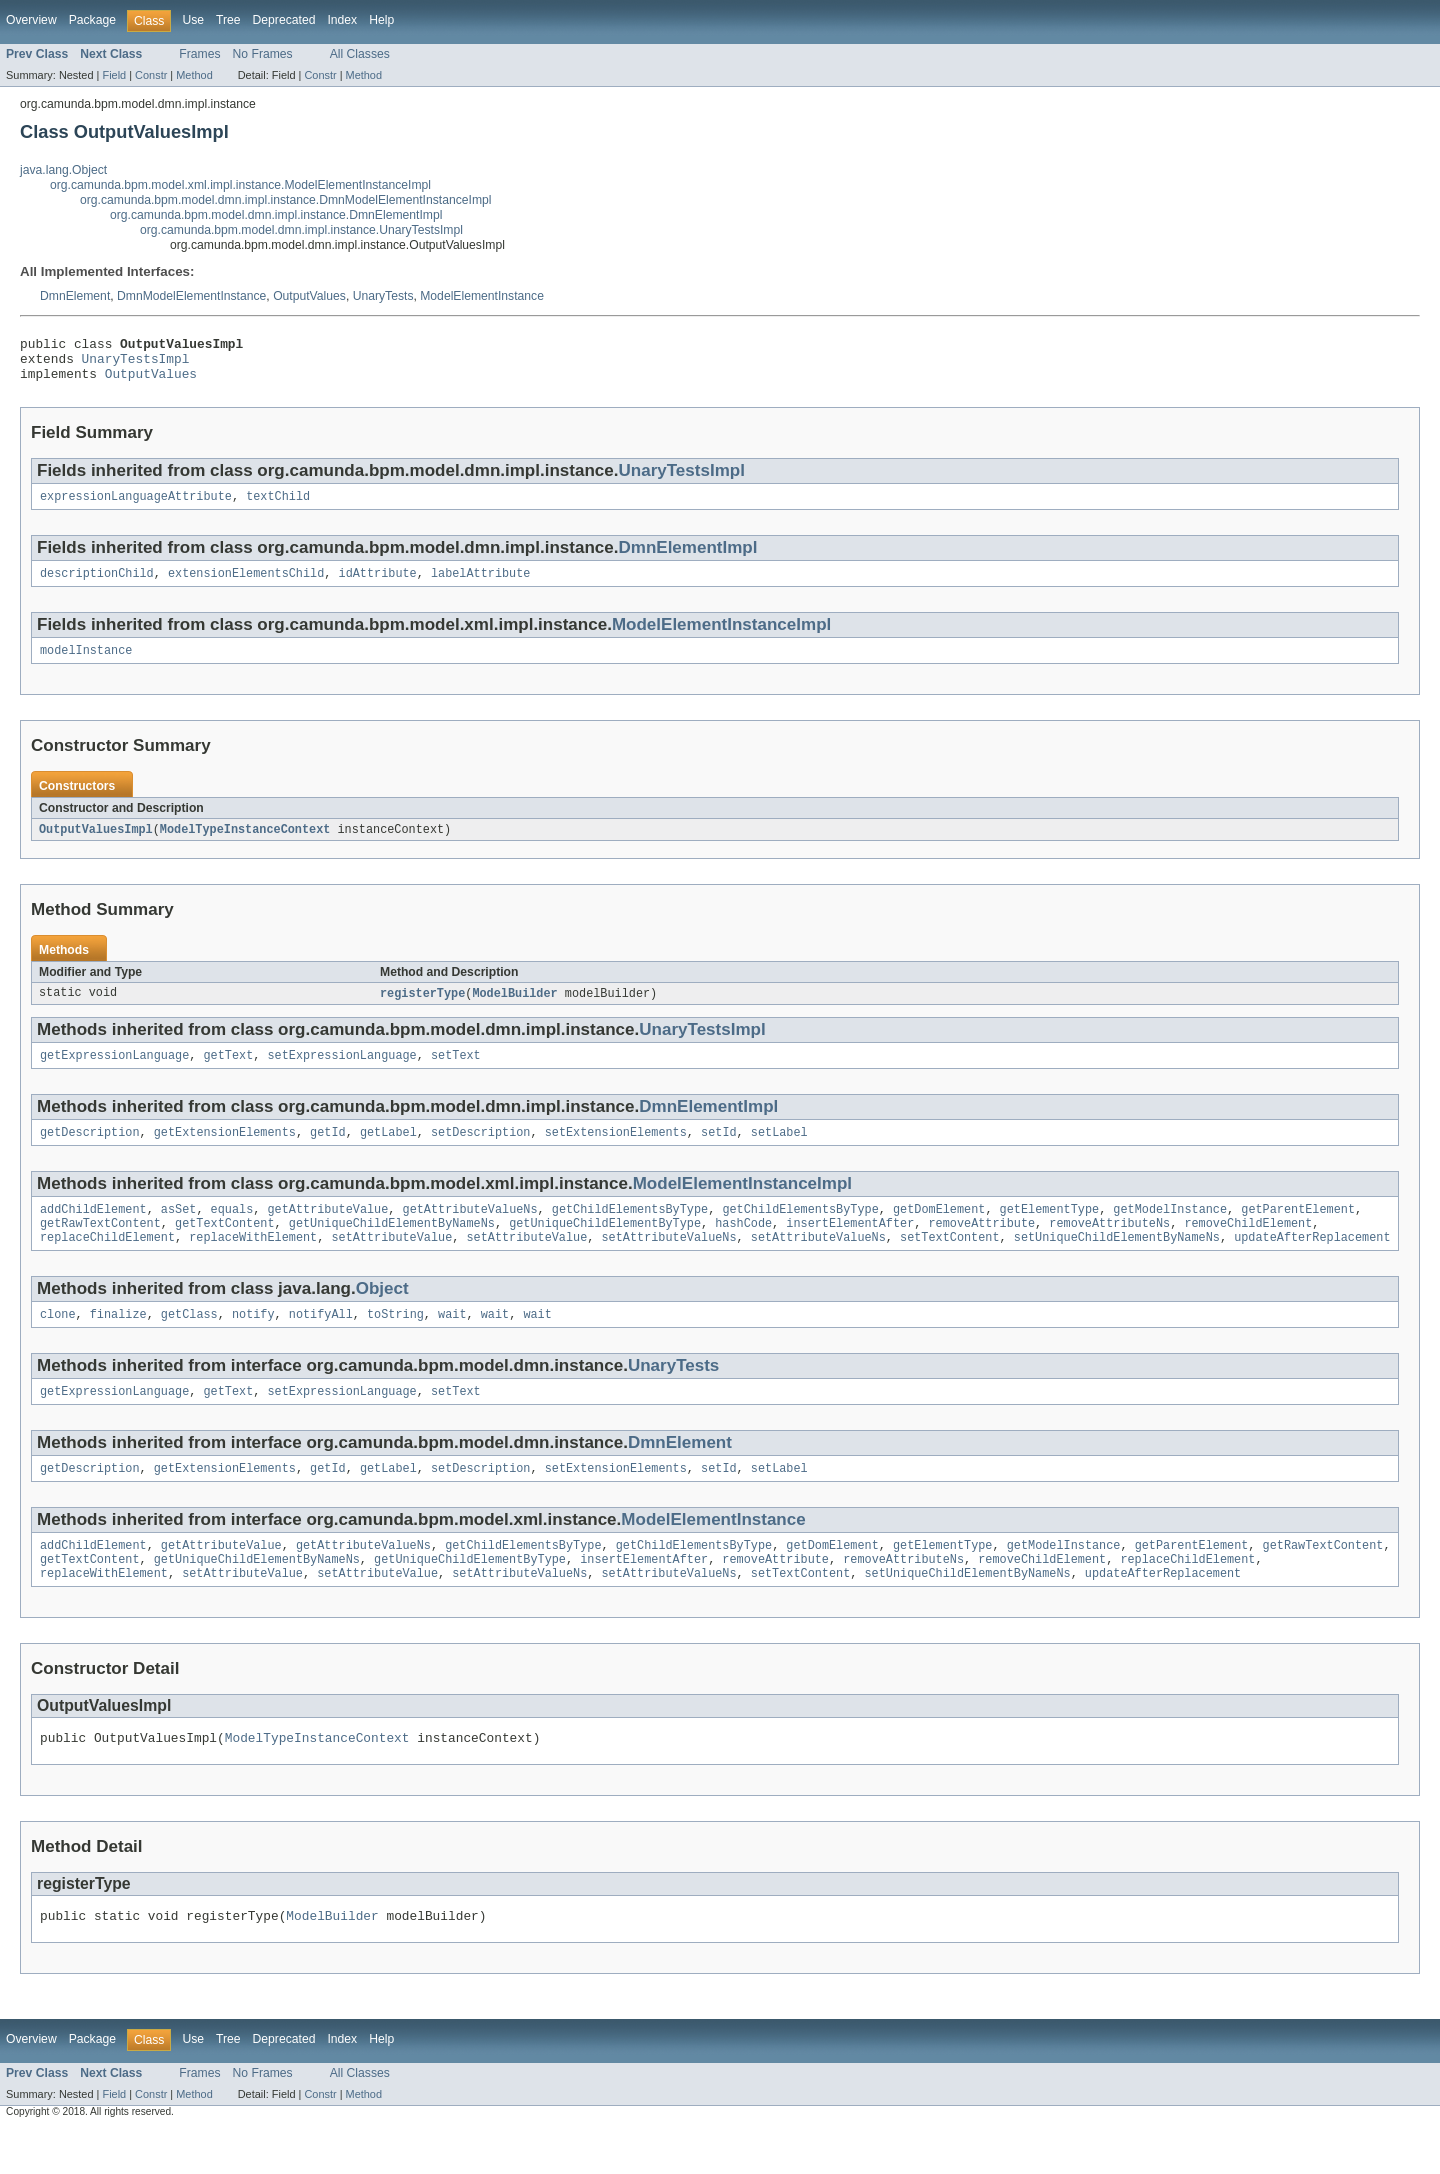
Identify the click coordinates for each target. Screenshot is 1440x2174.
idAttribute (377, 586)
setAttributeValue (391, 1264)
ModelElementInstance (482, 296)
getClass (189, 1343)
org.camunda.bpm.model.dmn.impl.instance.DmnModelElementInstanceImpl (285, 200)
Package (92, 20)
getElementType (1049, 1232)
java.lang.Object (63, 170)
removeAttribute (981, 1248)
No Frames (263, 54)
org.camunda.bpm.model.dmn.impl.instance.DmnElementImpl (276, 215)
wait (452, 1343)
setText (456, 1074)
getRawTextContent (100, 1248)
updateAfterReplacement (1312, 1264)
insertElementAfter (850, 1248)
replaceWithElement (253, 1264)
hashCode (743, 1248)
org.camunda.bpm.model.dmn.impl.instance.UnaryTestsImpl (301, 230)
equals (232, 1232)
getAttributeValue (327, 1232)
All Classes (360, 54)
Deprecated (284, 20)
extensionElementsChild (246, 586)
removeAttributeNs (1109, 1248)
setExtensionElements (616, 1153)
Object (382, 1315)
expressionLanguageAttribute (136, 507)
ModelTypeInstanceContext (245, 845)
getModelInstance (1170, 1232)
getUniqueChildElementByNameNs (392, 1248)
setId (719, 1153)
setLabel (779, 1153)
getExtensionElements (225, 1153)
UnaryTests (383, 296)
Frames (199, 54)
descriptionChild (97, 586)
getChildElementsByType (630, 1232)
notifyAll (321, 1343)
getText (228, 1074)
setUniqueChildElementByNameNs (1117, 1264)
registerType (422, 1010)
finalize (118, 1343)
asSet (179, 1232)
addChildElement (93, 1232)
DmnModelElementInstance (191, 296)
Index (342, 20)
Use (193, 20)
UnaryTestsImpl (136, 364)
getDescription (90, 1153)
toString (395, 1343)
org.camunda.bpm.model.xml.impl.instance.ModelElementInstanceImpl (240, 185)
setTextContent (950, 1264)
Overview (31, 20)
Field (114, 75)
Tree (228, 20)
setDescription (481, 1153)
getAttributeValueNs (469, 1232)
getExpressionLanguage (114, 1074)
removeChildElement (1248, 1248)
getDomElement (939, 1232)
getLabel (388, 1153)
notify (253, 1343)
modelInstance (86, 665)
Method (194, 75)
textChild (278, 507)
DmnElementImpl (687, 558)
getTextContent (225, 1248)
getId (328, 1153)
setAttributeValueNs (668, 1264)
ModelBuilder (514, 1010)
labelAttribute (481, 586)
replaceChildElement (107, 1264)
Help (381, 20)
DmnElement (75, 296)
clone (58, 1343)
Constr (151, 75)
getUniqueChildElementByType (605, 1248)
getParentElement (1298, 1232)
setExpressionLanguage (341, 1074)
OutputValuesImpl (96, 845)
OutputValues (309, 296)
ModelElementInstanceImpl (721, 637)
